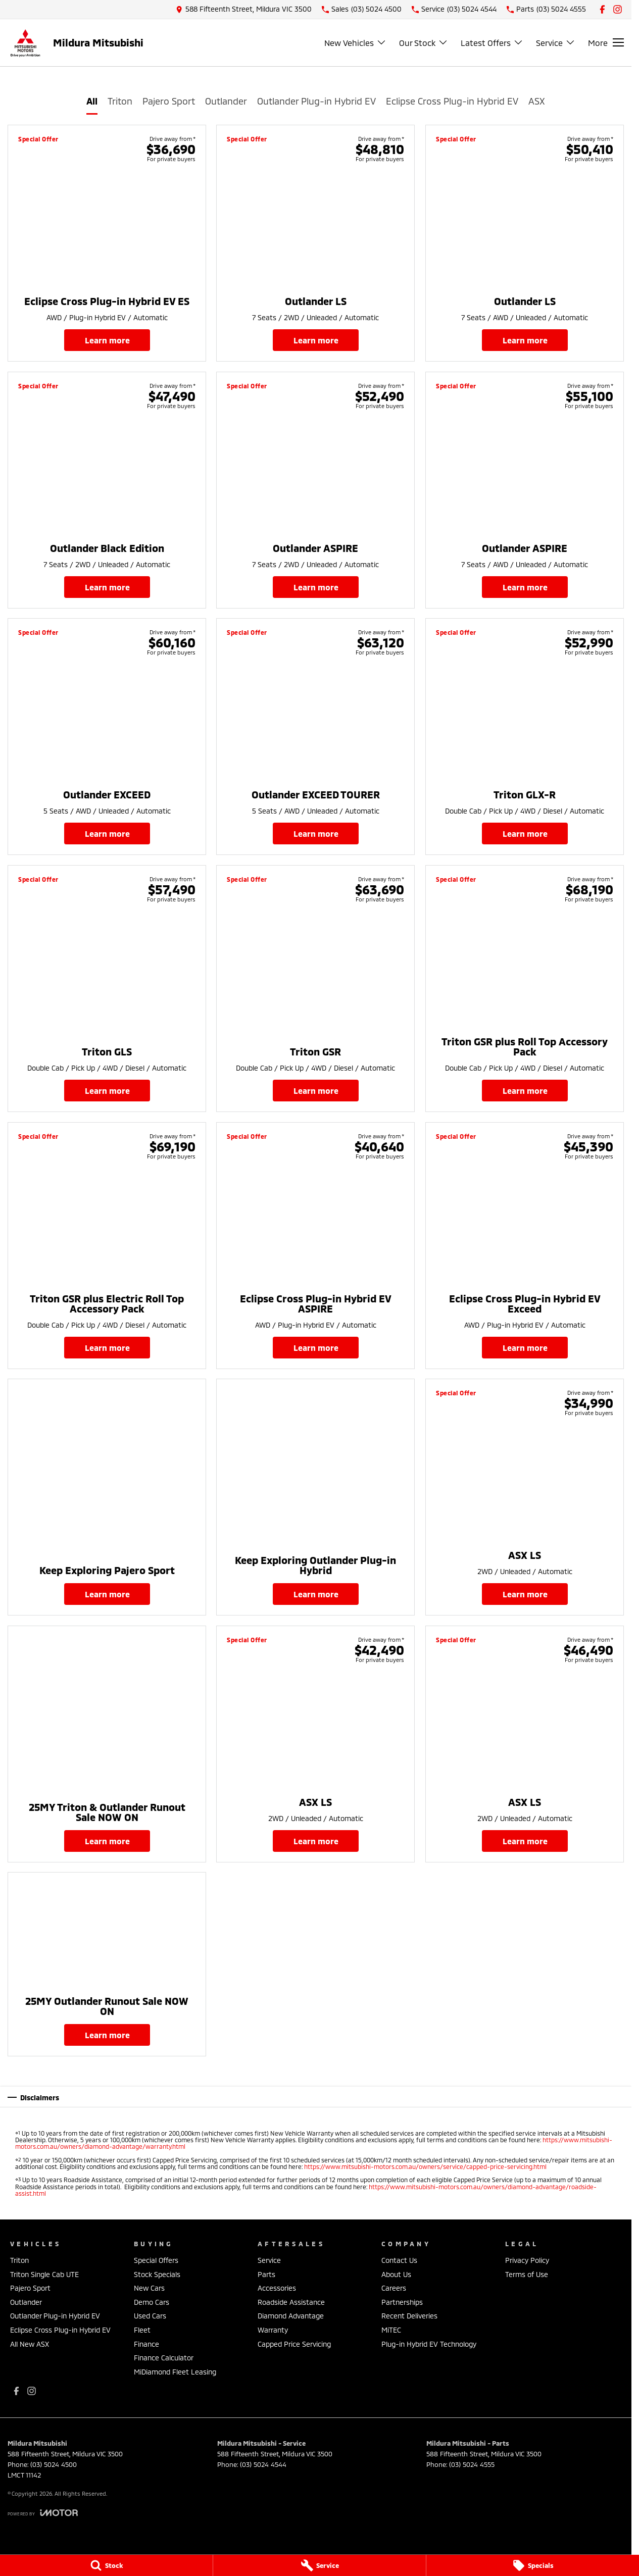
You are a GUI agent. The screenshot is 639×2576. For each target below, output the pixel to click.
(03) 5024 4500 (53, 2464)
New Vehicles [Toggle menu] (355, 42)
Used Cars (150, 2315)
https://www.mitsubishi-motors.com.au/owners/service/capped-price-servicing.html (425, 2166)
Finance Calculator (163, 2357)
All (91, 101)
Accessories (277, 2288)
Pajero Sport (168, 101)
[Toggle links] (43, 2512)
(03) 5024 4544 (263, 2464)
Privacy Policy (527, 2260)
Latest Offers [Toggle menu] (492, 42)
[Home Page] (25, 43)
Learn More (106, 340)
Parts (266, 2274)
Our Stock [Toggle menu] (423, 42)
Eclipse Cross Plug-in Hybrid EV (452, 101)
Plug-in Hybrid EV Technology (428, 2344)
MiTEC (391, 2330)
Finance (146, 2344)
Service (269, 2260)
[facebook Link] (602, 9)
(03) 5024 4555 (472, 2464)
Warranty (273, 2330)
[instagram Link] (617, 9)
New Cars (149, 2288)
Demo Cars (151, 2302)
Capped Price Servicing (294, 2344)
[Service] (319, 2565)
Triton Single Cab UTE (44, 2274)
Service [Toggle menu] (555, 42)
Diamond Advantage (291, 2315)
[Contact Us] (244, 9)
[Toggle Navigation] (606, 42)
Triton (120, 101)
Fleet (142, 2330)
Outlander (226, 101)
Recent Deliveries (409, 2315)
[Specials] (532, 2565)
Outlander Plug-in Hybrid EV (316, 101)
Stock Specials (157, 2274)
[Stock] (106, 2565)
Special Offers (156, 2260)
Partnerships (402, 2302)
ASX (536, 101)
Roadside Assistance (291, 2302)
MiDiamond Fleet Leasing (175, 2371)
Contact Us (399, 2260)
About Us (396, 2274)
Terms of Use (526, 2274)
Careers (393, 2288)
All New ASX (29, 2344)
